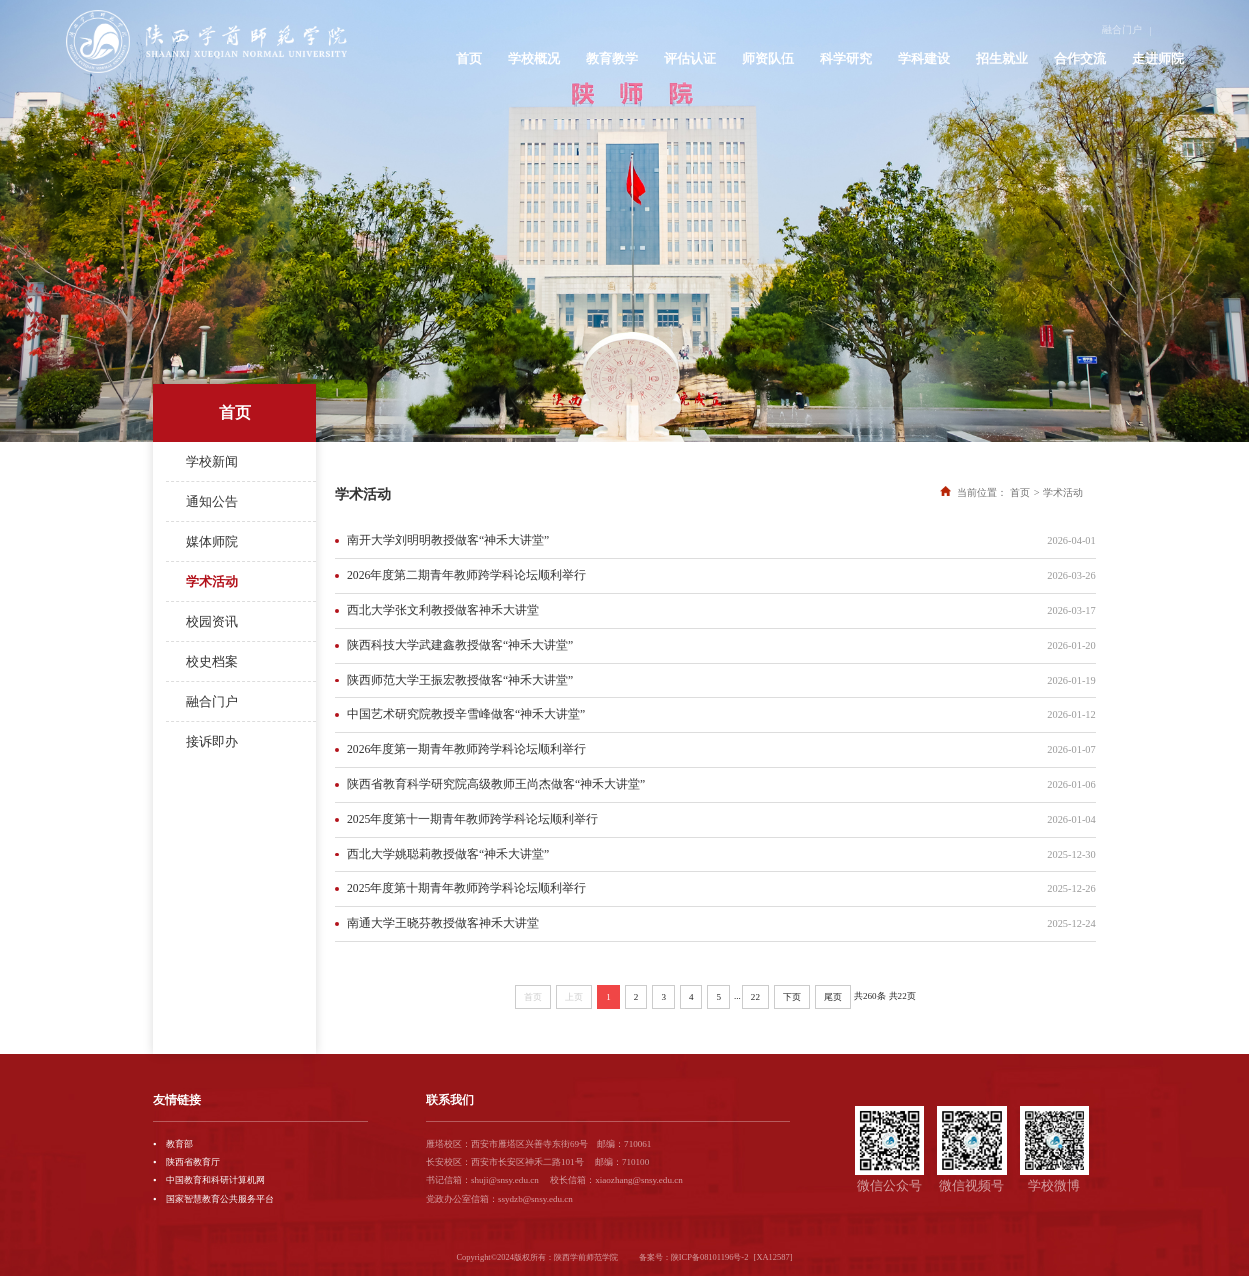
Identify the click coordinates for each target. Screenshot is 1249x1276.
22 (755, 997)
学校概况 (534, 51)
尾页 (833, 997)
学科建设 (924, 51)
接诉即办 (212, 741)
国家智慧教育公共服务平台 (220, 1199)
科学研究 (846, 51)
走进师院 (1158, 51)
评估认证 (690, 51)
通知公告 (212, 501)
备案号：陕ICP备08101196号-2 (694, 1257)
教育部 (179, 1144)
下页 (792, 997)
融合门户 (1126, 24)
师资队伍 (768, 51)
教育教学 (612, 51)
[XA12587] (773, 1257)
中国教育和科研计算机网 (215, 1180)
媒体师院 (212, 541)
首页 (469, 51)
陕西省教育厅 (193, 1162)
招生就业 (1002, 51)
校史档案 (212, 661)
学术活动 (212, 581)
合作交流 (1080, 51)
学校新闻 (212, 461)
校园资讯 (212, 621)
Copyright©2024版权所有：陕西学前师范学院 (537, 1257)
